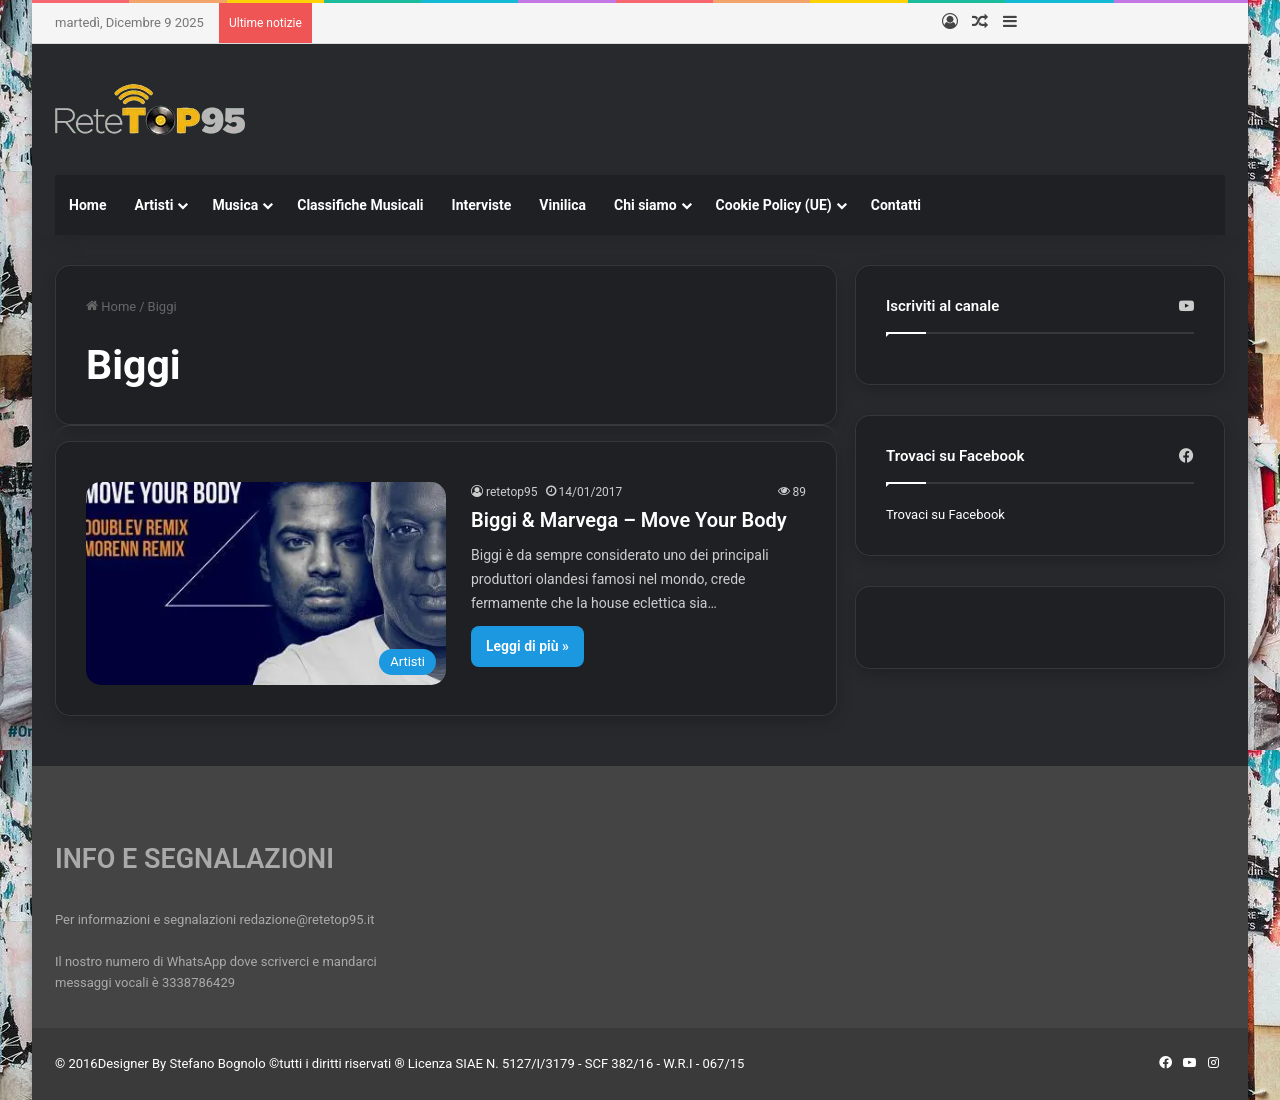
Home (87, 205)
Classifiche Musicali (360, 205)
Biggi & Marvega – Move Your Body (629, 520)
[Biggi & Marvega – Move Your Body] (266, 583)
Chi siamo (645, 205)
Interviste (482, 205)
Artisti (153, 205)
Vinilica (562, 205)
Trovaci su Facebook (945, 514)
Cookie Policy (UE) (774, 205)
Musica (235, 205)
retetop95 (512, 492)
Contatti (896, 205)
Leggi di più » (527, 646)
